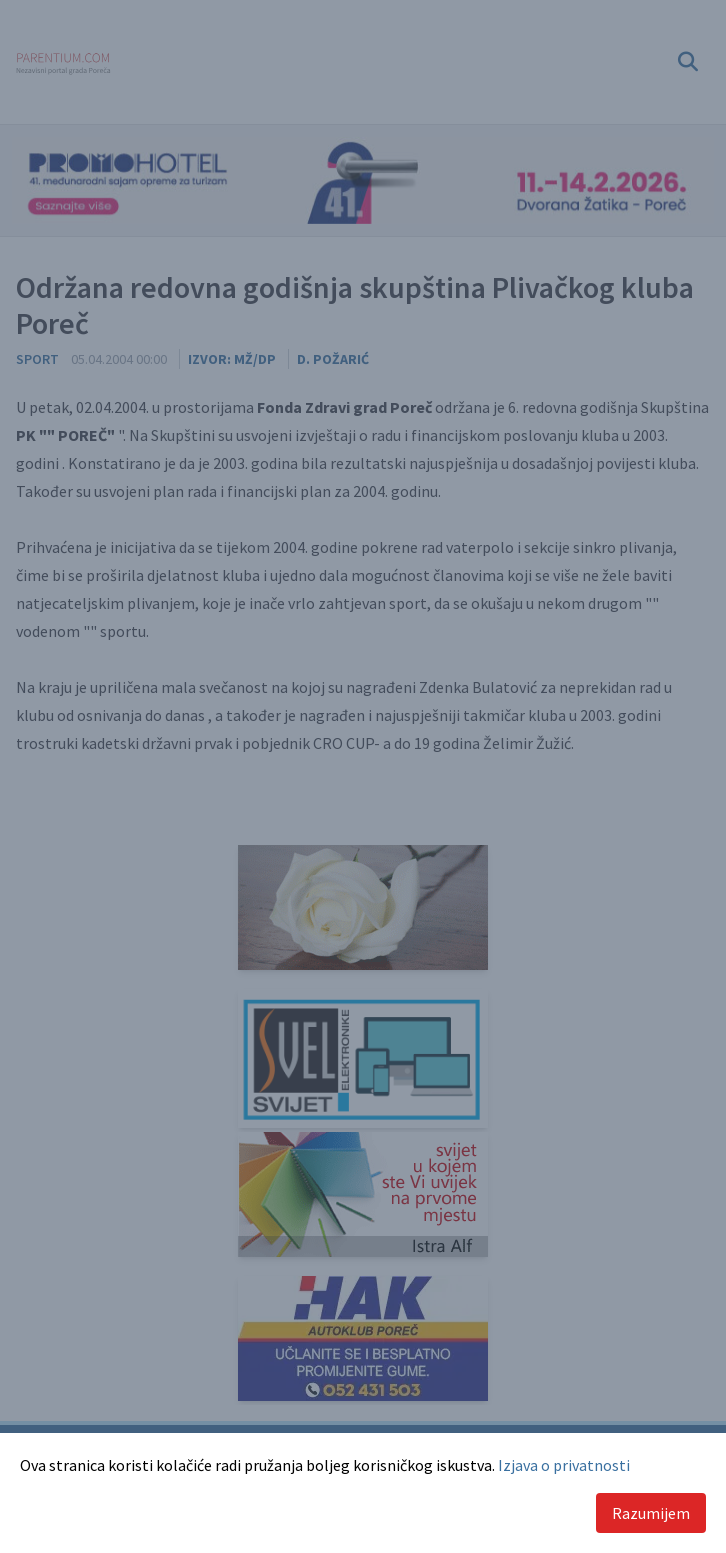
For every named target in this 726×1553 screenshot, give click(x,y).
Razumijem (651, 1513)
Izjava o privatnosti (564, 1465)
